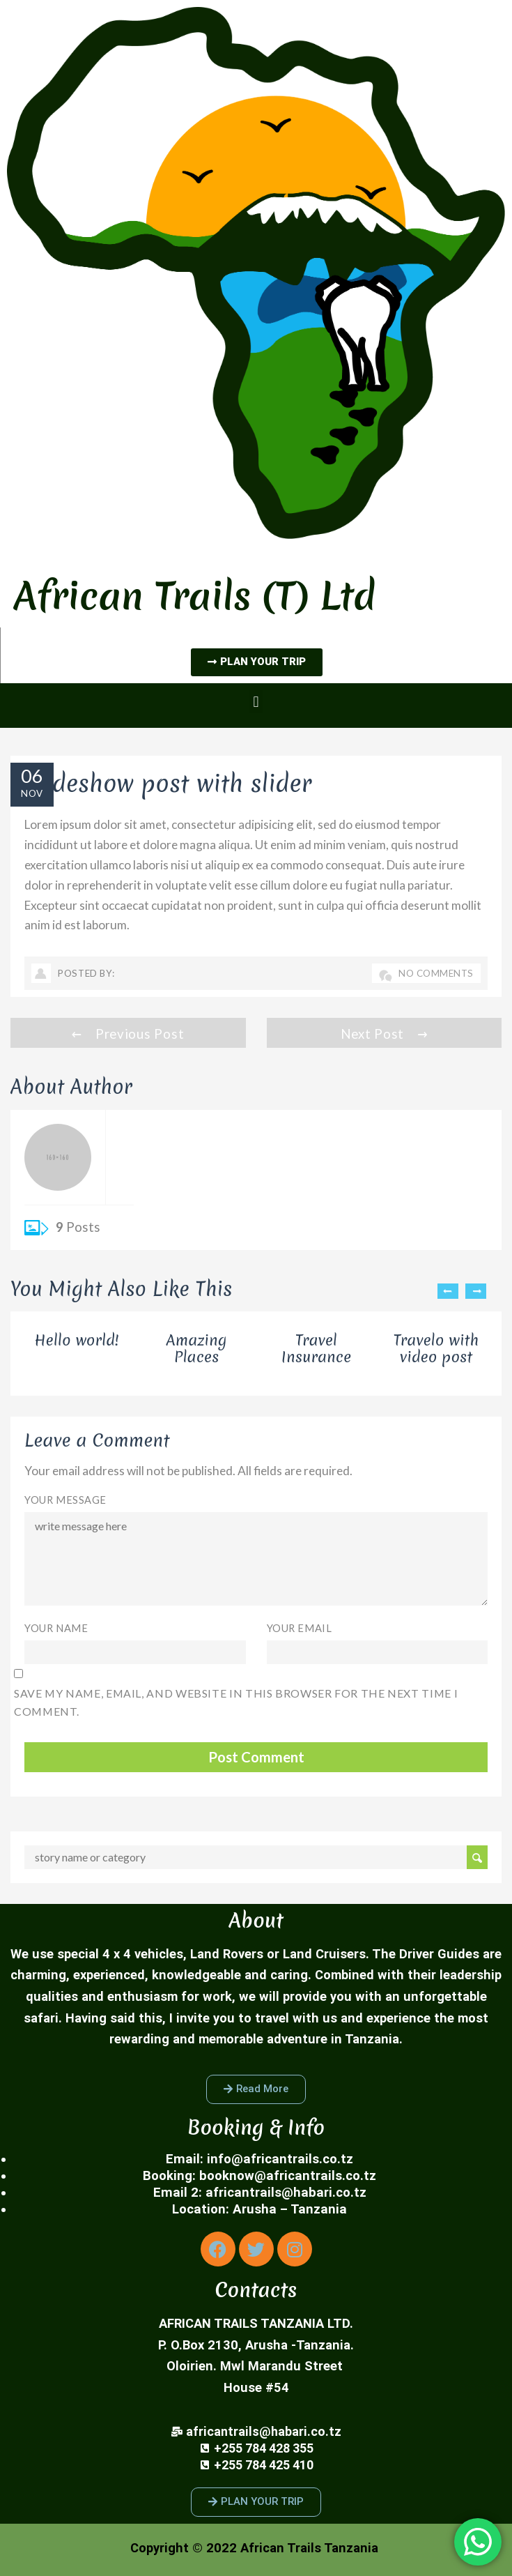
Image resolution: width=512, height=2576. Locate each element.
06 (32, 776)
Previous (447, 1291)
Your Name (56, 1628)
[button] (256, 701)
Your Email (299, 1628)
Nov (32, 793)
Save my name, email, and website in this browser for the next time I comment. (236, 1702)
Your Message (65, 1500)
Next (475, 1291)
